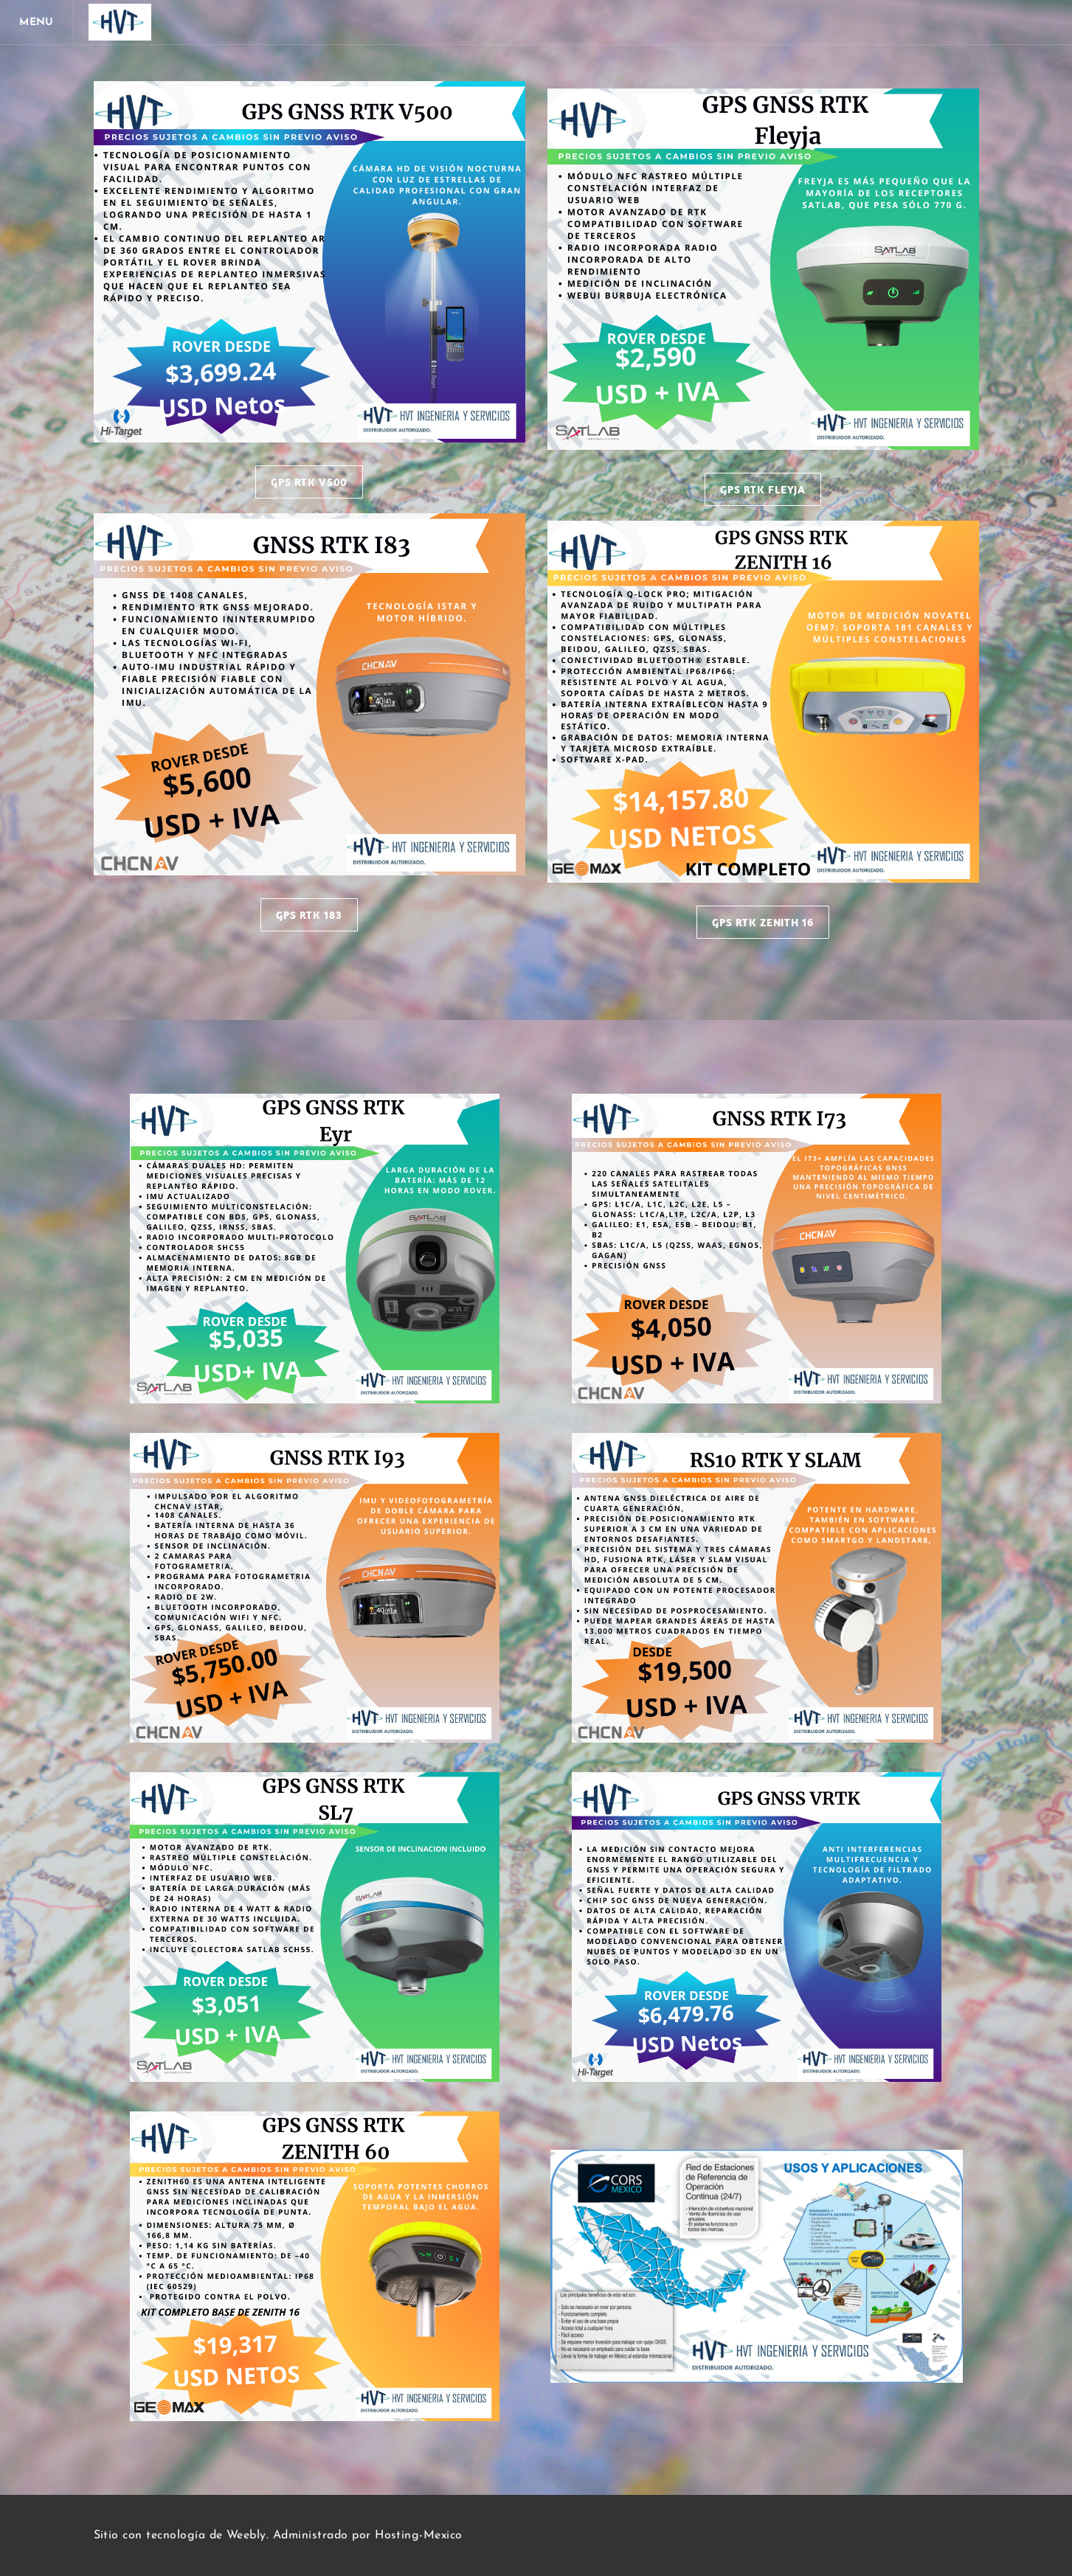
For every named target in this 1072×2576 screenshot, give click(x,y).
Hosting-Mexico (419, 2535)
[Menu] (37, 22)
